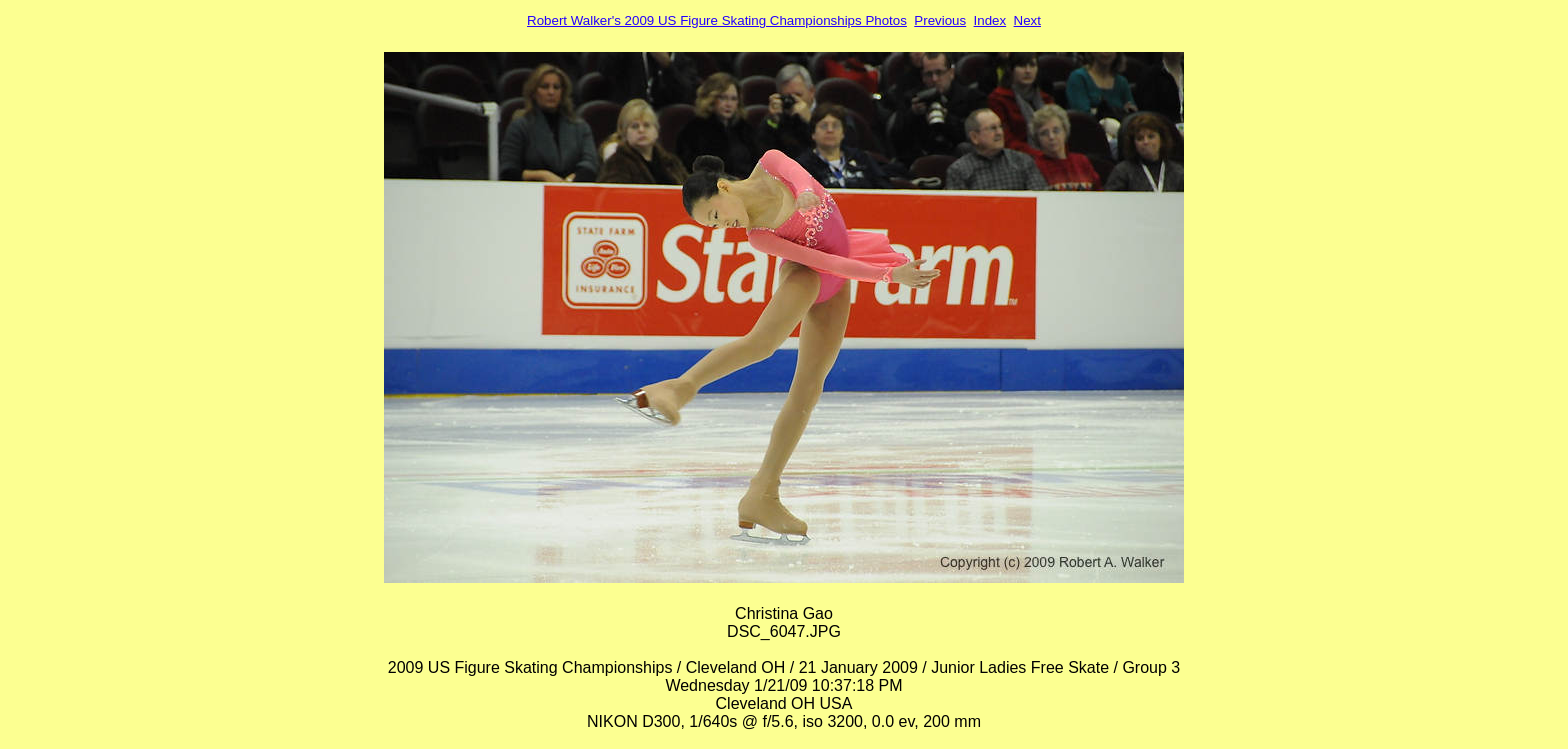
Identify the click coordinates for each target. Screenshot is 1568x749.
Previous (940, 20)
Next (1027, 20)
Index (990, 20)
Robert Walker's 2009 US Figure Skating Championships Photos (717, 20)
